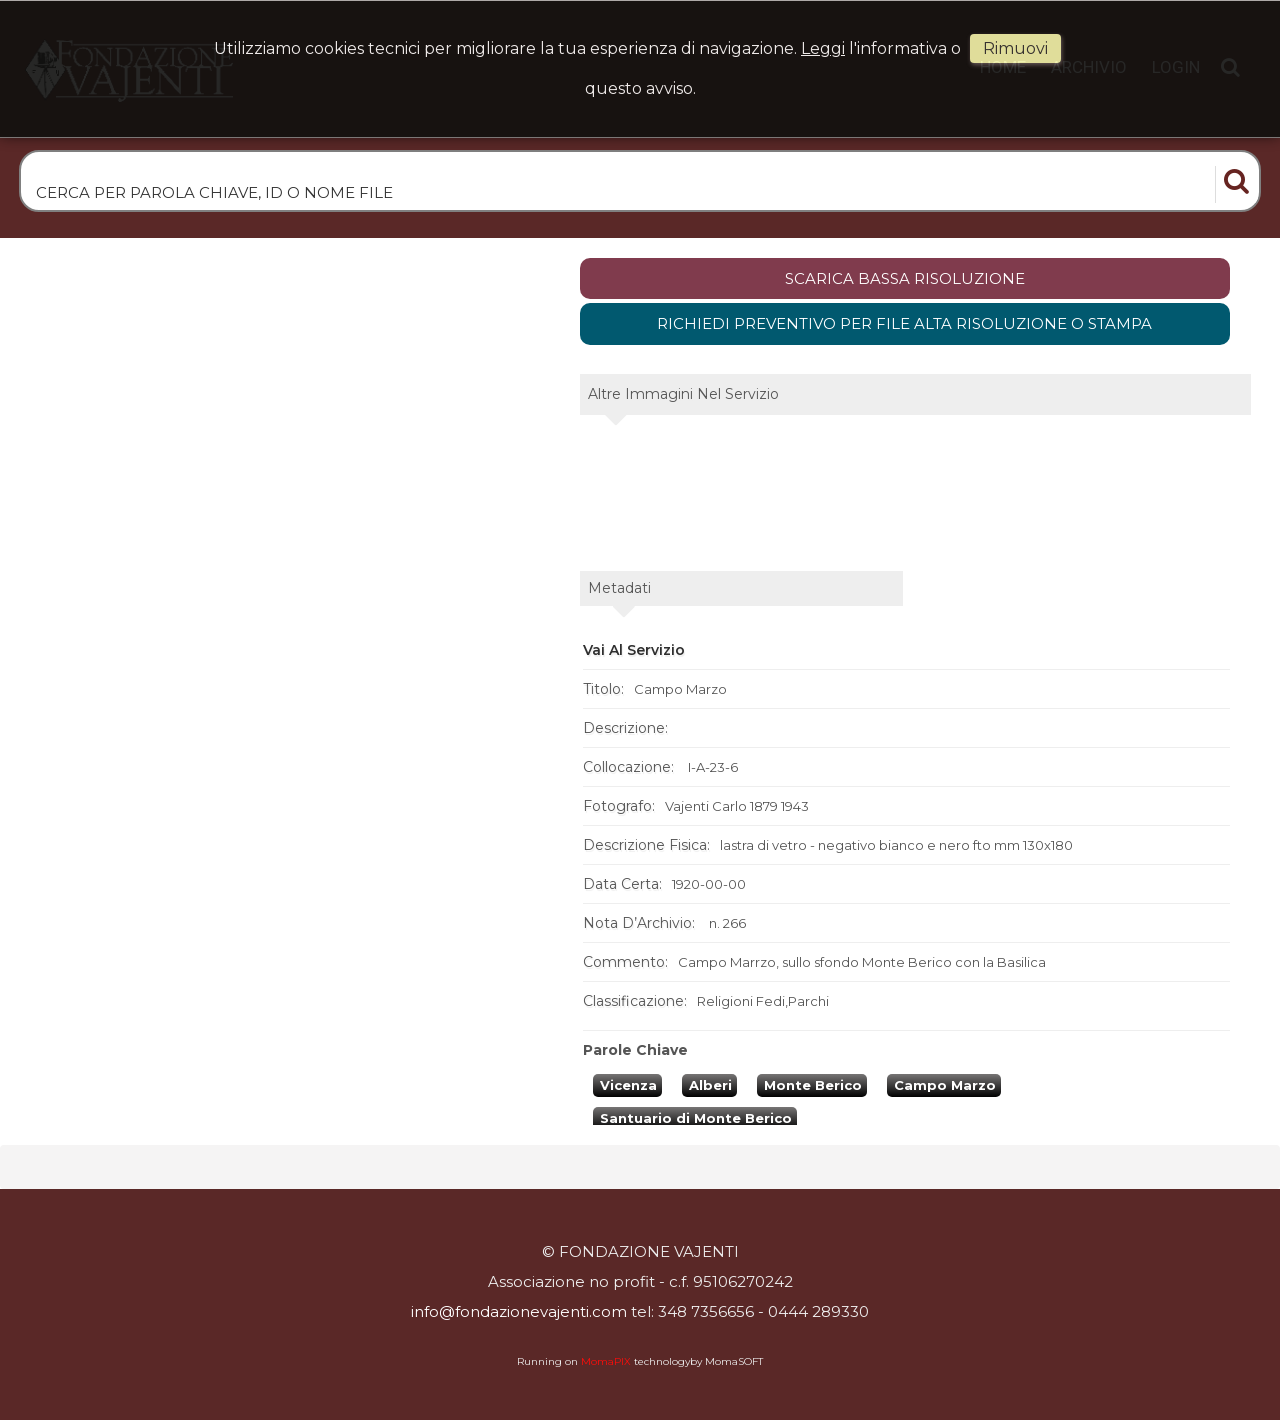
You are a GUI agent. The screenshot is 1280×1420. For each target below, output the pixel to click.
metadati (619, 588)
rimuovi (1015, 48)
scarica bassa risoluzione (905, 278)
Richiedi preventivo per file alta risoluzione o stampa (904, 323)
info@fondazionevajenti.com (519, 1311)
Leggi (823, 48)
